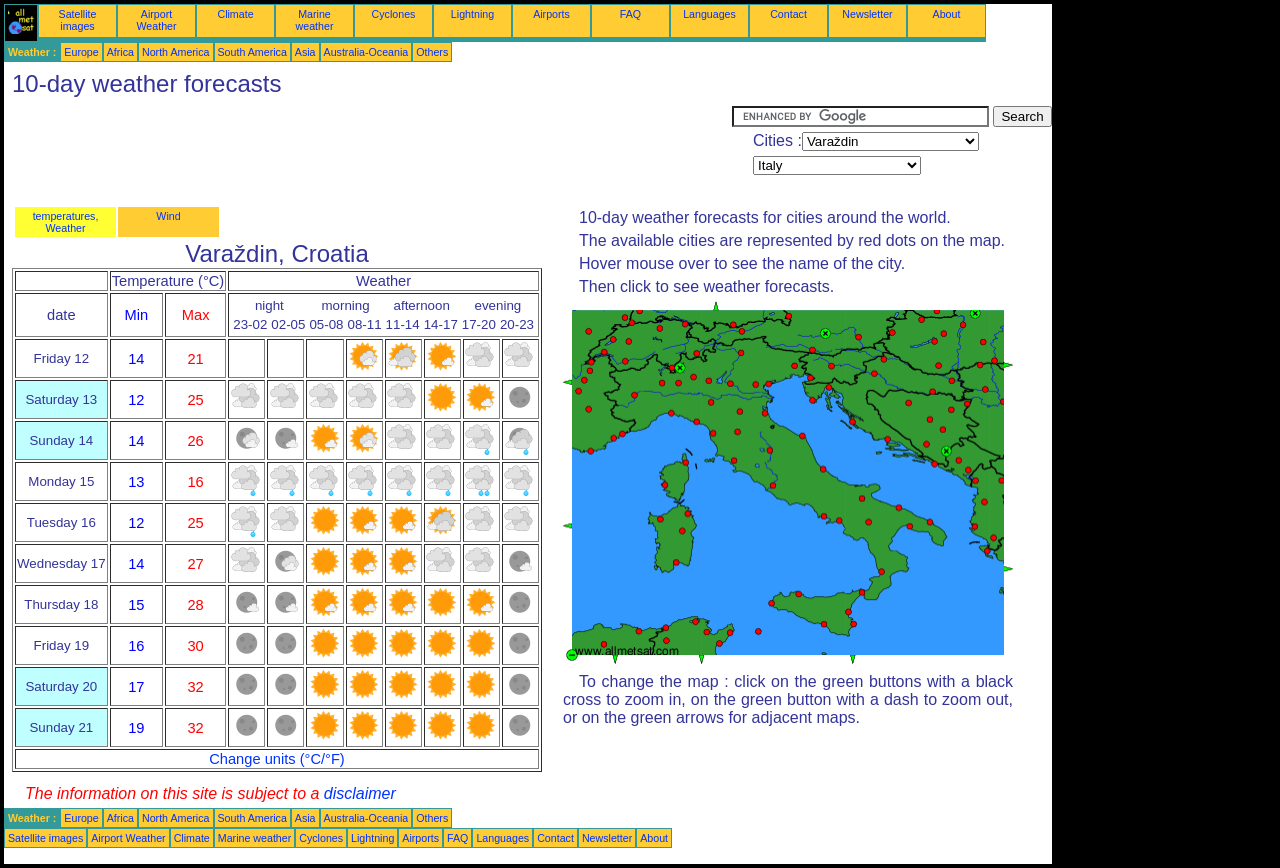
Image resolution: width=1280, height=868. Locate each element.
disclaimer (360, 793)
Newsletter (867, 14)
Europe (81, 52)
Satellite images (78, 20)
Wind (168, 216)
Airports (551, 14)
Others (432, 52)
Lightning (472, 14)
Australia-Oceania (366, 52)
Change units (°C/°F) (277, 759)
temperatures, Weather (66, 222)
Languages (709, 14)
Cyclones (394, 14)
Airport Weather (156, 20)
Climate (235, 14)
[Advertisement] (368, 151)
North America (176, 52)
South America (252, 52)
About (947, 14)
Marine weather (315, 20)
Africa (120, 52)
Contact (788, 14)
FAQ (630, 14)
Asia (305, 52)
